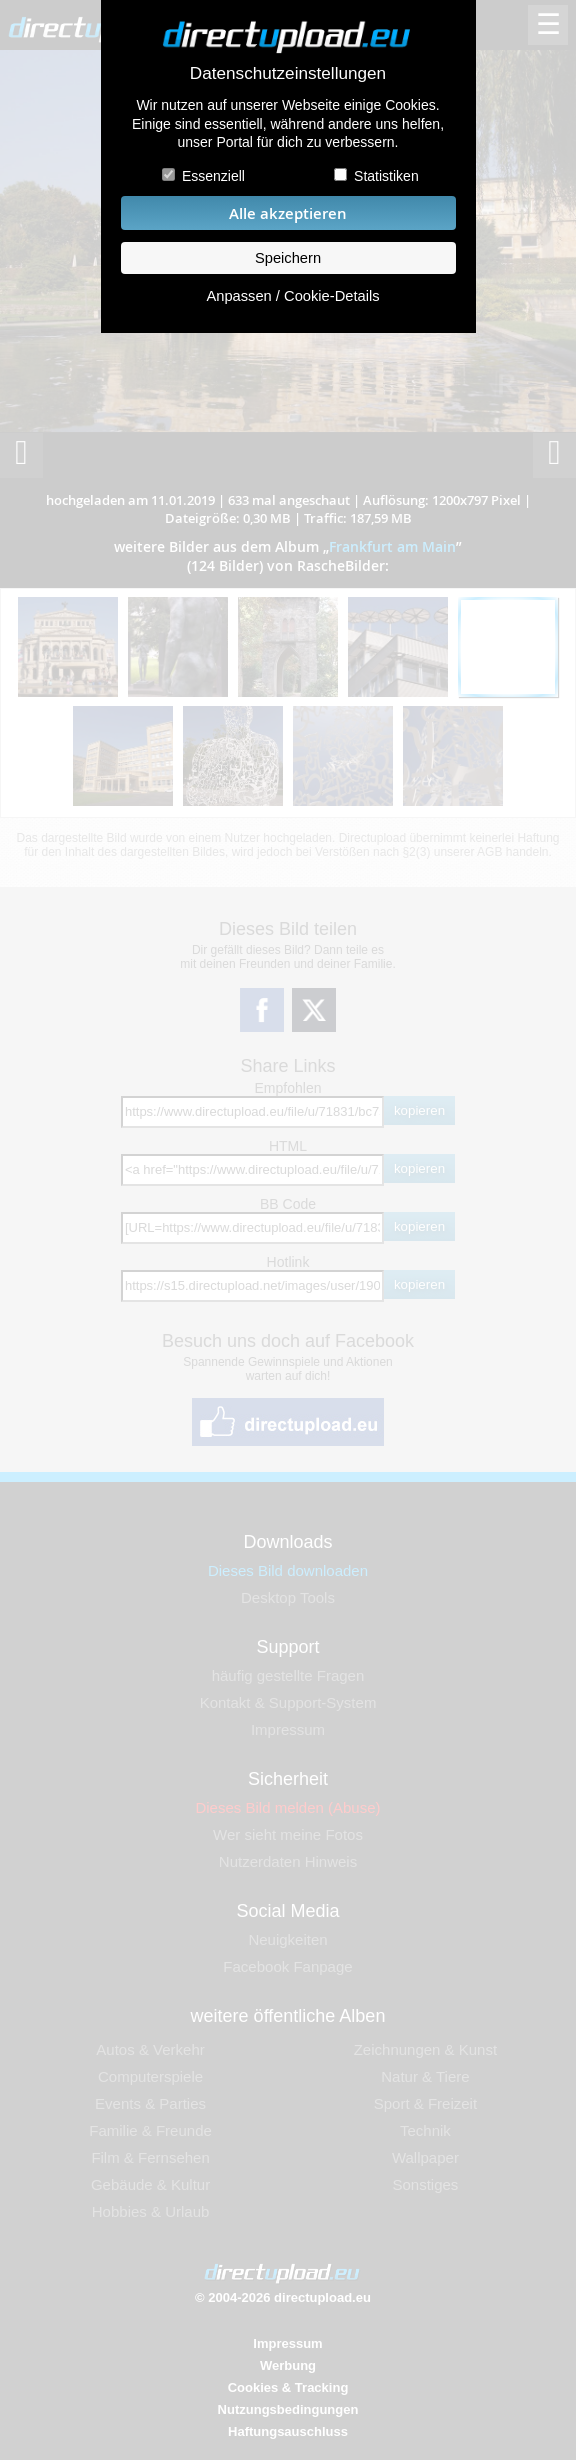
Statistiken (386, 176)
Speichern (288, 258)
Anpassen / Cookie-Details (292, 296)
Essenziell (213, 176)
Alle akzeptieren (288, 213)
